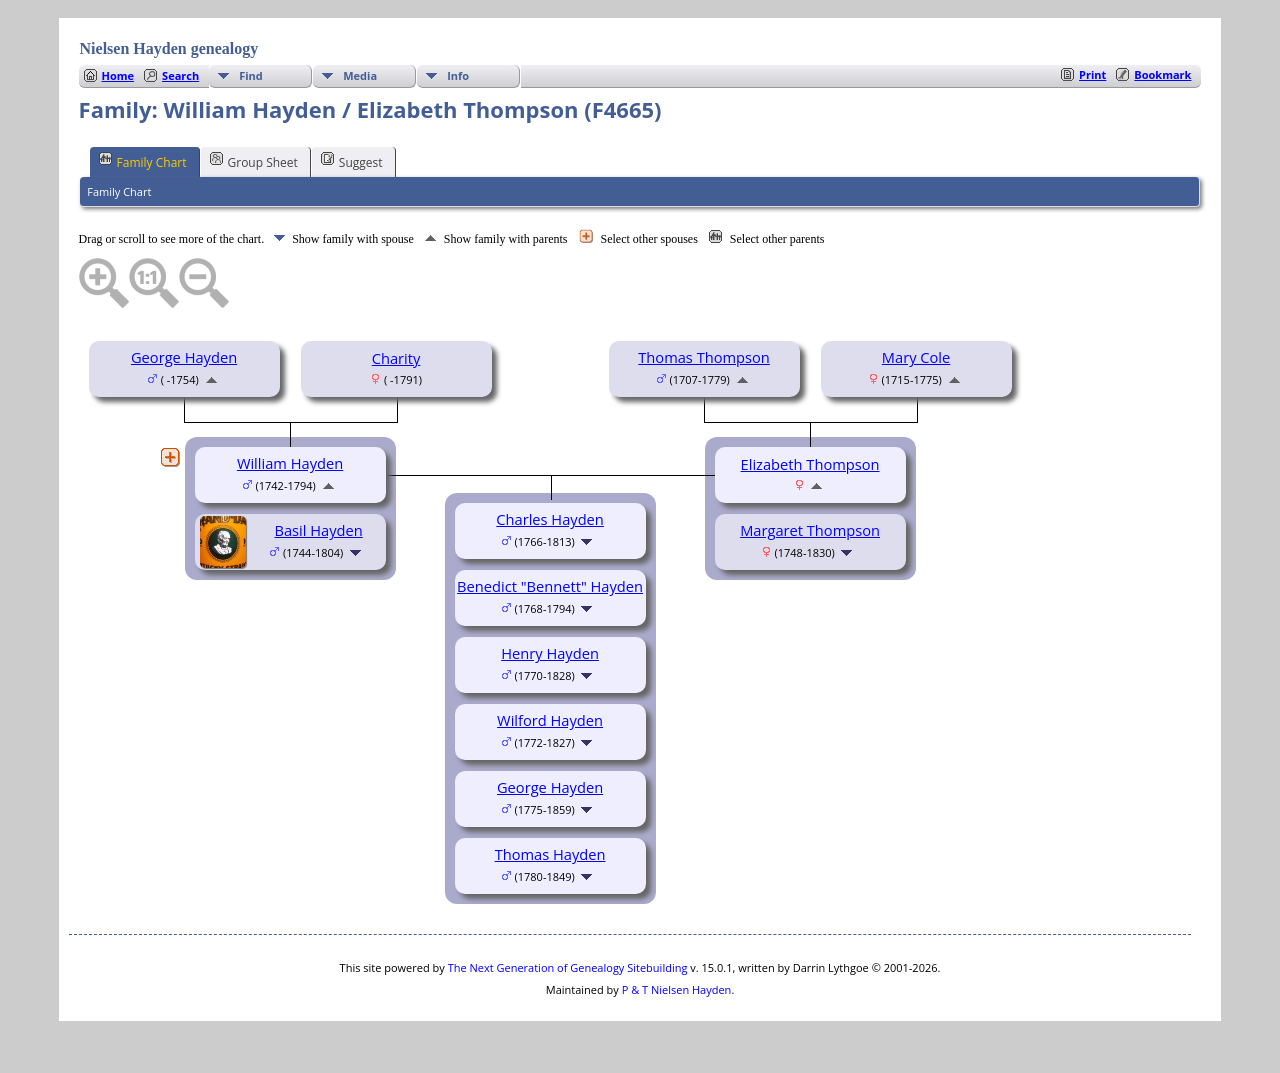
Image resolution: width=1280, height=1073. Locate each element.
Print (1092, 74)
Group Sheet (254, 161)
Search (180, 75)
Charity (396, 358)
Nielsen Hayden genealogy (169, 48)
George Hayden (184, 357)
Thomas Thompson (704, 357)
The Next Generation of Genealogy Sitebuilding (568, 967)
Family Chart (143, 161)
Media (360, 75)
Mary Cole (916, 357)
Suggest (352, 161)
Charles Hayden (550, 519)
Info (458, 75)
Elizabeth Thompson (810, 464)
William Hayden (290, 463)
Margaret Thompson (810, 530)
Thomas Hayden (550, 854)
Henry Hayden (550, 653)
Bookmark (1162, 74)
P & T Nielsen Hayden (677, 989)
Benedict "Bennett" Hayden (550, 586)
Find (251, 75)
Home (118, 75)
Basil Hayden (318, 530)
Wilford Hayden (550, 720)
